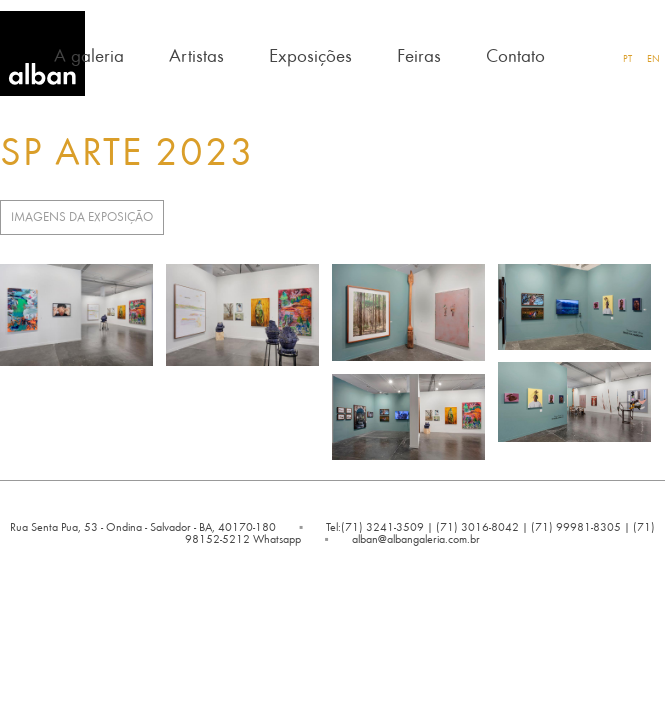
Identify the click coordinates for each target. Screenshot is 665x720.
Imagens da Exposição (82, 216)
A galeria (89, 54)
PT (627, 58)
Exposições (310, 54)
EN (653, 58)
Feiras (419, 54)
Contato (515, 54)
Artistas (196, 54)
